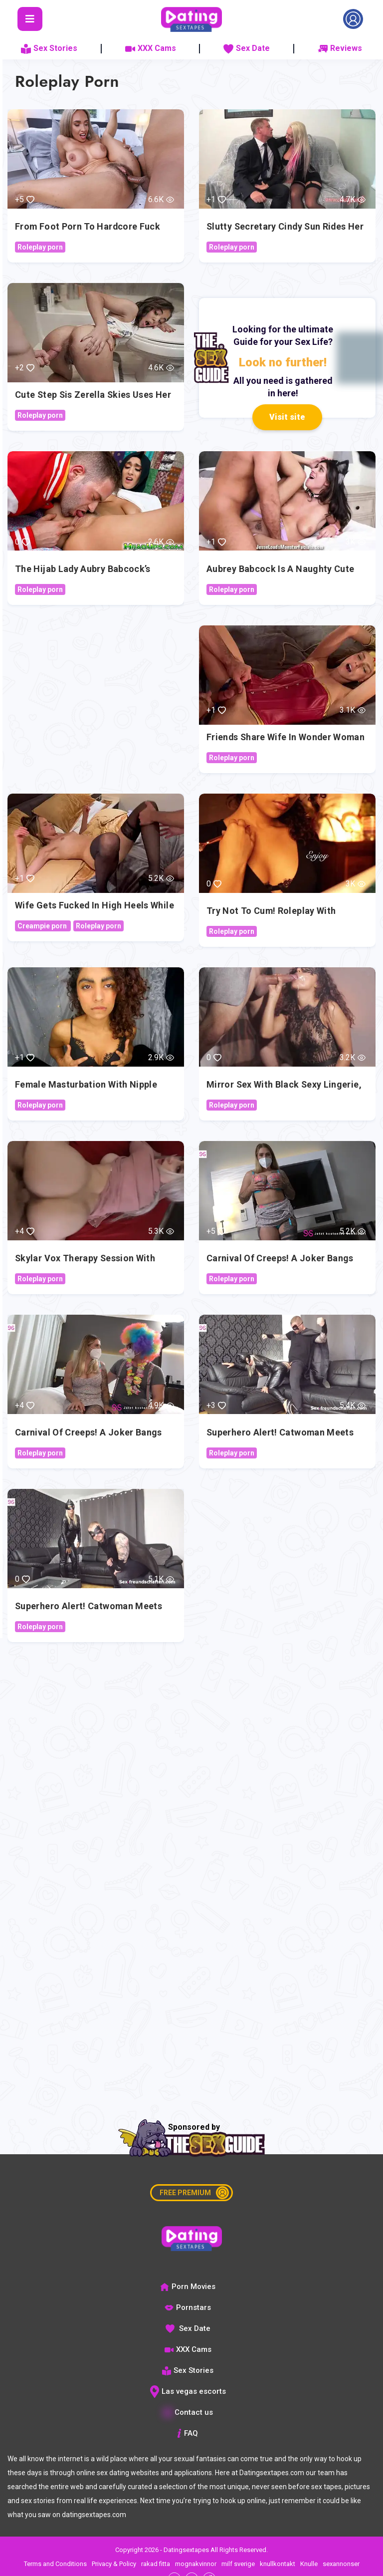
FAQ (188, 2433)
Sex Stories (49, 48)
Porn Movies (187, 2286)
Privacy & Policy (114, 2564)
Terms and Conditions (55, 2564)
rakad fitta (155, 2564)
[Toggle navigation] (29, 19)
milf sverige (238, 2564)
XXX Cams (150, 48)
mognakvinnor (195, 2564)
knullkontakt (277, 2564)
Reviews (340, 48)
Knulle (309, 2564)
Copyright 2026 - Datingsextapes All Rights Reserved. (191, 2550)
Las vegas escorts (188, 2391)
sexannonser (341, 2564)
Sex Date (246, 48)
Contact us (188, 2412)
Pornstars (188, 2307)
